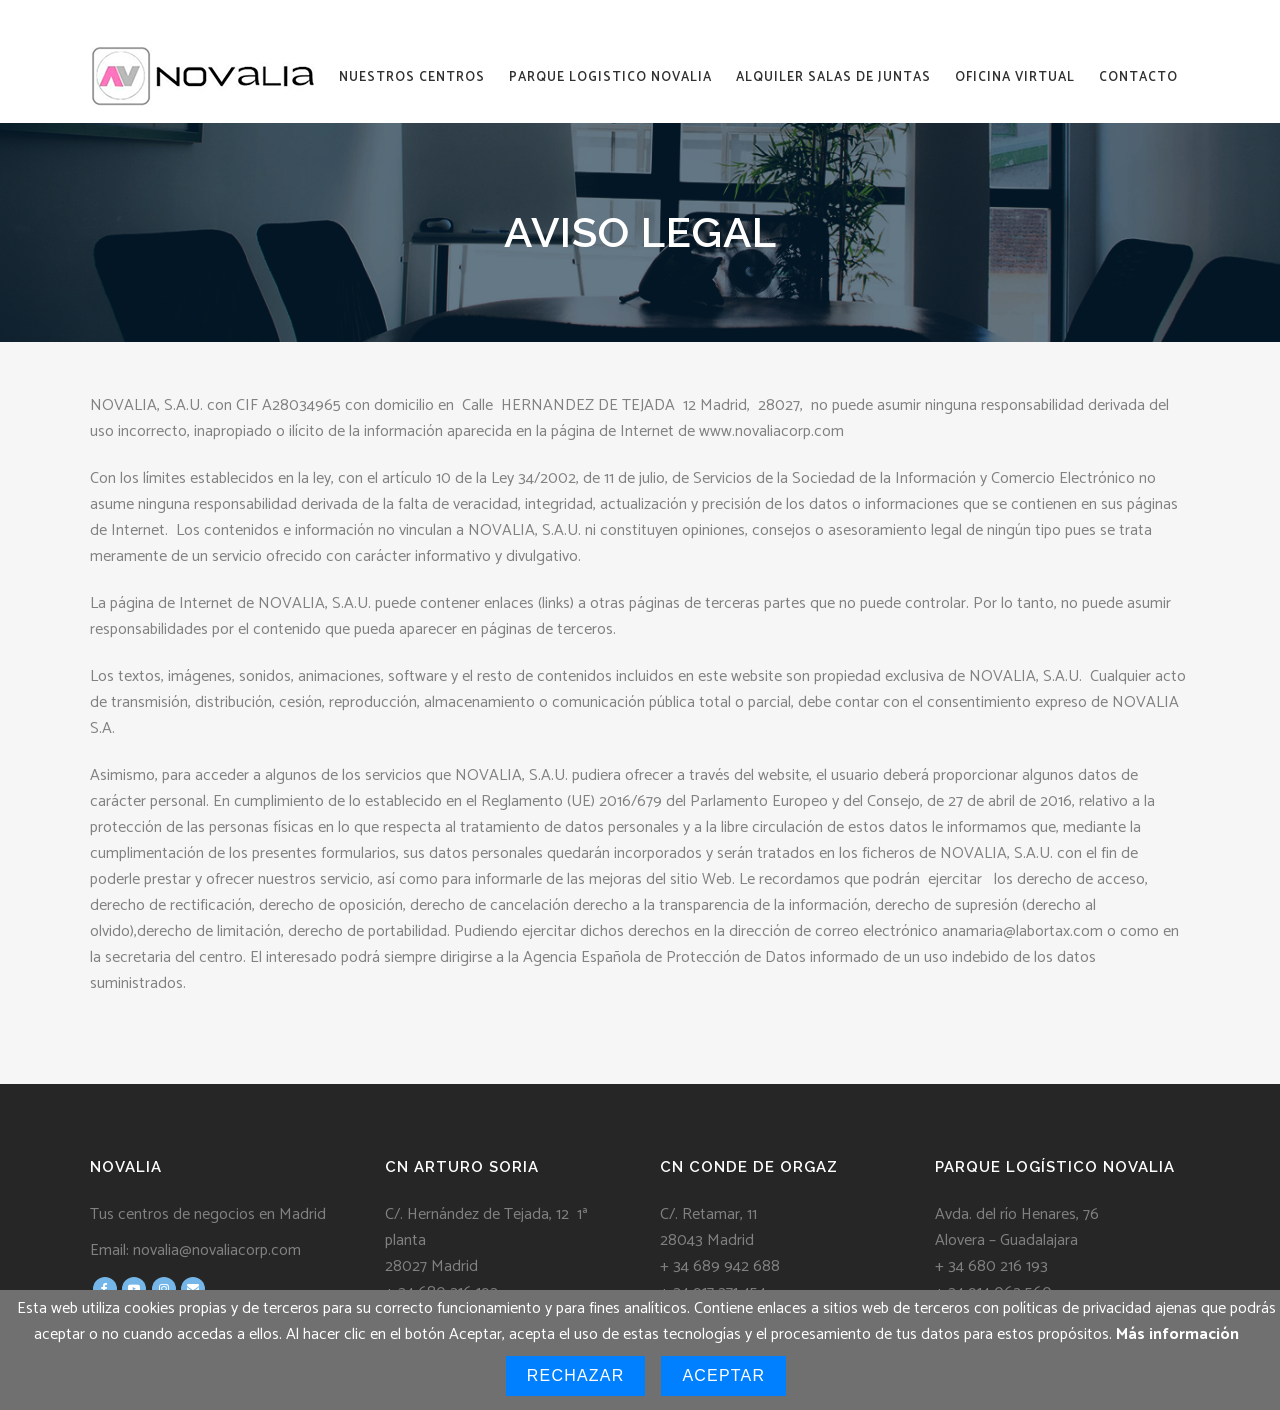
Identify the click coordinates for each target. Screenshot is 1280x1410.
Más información (1177, 1334)
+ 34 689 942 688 (720, 1266)
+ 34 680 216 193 (991, 1266)
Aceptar (723, 1375)
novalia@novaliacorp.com (217, 1250)
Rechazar (576, 1375)
